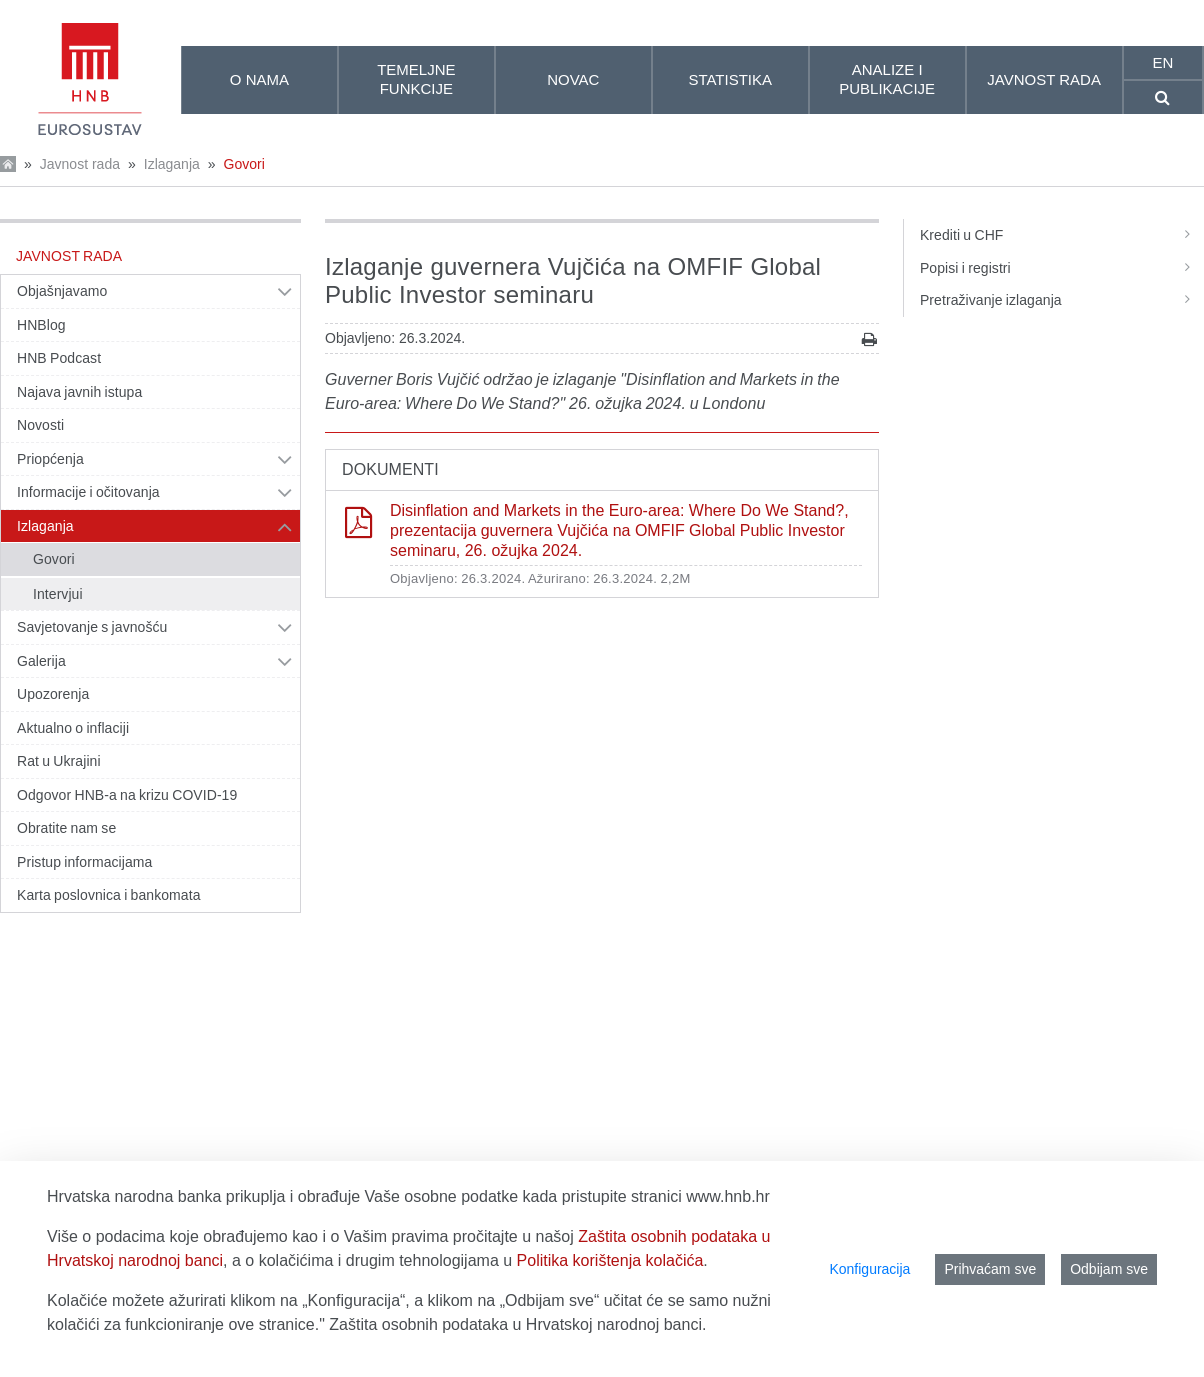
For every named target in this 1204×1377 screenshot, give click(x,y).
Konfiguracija (869, 1269)
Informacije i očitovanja (88, 492)
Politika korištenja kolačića (610, 1260)
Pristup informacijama (84, 862)
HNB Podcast (59, 358)
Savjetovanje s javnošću (92, 627)
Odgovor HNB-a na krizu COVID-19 (127, 795)
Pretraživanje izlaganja (1062, 300)
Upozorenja (53, 694)
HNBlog (41, 325)
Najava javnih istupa (79, 392)
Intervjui (58, 594)
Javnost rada (80, 164)
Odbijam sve (1109, 1269)
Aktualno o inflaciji (73, 728)
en (1162, 62)
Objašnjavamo (62, 291)
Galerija (41, 661)
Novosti (40, 425)
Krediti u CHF (1062, 235)
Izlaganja (172, 164)
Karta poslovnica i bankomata (109, 895)
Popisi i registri (1062, 268)
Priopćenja (50, 459)
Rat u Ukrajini (59, 761)
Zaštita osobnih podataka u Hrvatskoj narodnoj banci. (517, 1324)
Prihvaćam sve (990, 1269)
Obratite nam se (66, 828)
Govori (244, 164)
